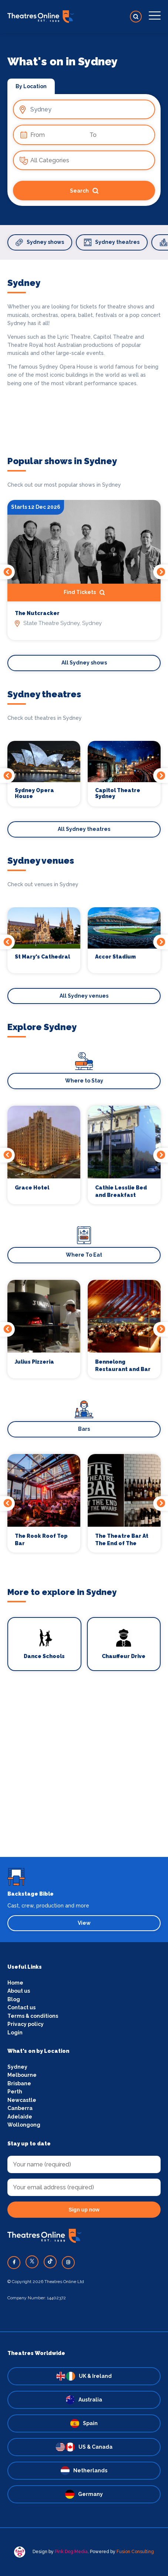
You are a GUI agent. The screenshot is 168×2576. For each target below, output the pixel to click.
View (84, 1923)
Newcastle (21, 2100)
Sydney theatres (112, 242)
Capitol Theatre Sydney (117, 793)
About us (18, 1991)
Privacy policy (25, 2024)
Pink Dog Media (71, 2551)
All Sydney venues (84, 996)
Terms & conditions (32, 2016)
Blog (13, 1999)
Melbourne (22, 2075)
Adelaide (19, 2117)
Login (15, 2032)
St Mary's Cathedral (42, 957)
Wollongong (23, 2125)
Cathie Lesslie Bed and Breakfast (121, 1191)
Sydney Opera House (34, 793)
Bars (84, 1429)
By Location (31, 86)
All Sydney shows (84, 663)
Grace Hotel (32, 1188)
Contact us (21, 2007)
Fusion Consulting (135, 2551)
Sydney (17, 2067)
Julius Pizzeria (34, 1362)
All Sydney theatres (84, 829)
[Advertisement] (84, 1773)
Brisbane (19, 2083)
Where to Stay (84, 1081)
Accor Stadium (115, 957)
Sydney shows (40, 242)
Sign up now (83, 2210)
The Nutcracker (37, 613)
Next (160, 571)
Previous (7, 571)
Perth (14, 2092)
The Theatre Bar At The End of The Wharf (121, 1540)
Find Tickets (84, 592)
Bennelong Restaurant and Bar (123, 1365)
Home (15, 1983)
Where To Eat (84, 1255)
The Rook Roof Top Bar (41, 1539)
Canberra (20, 2108)
